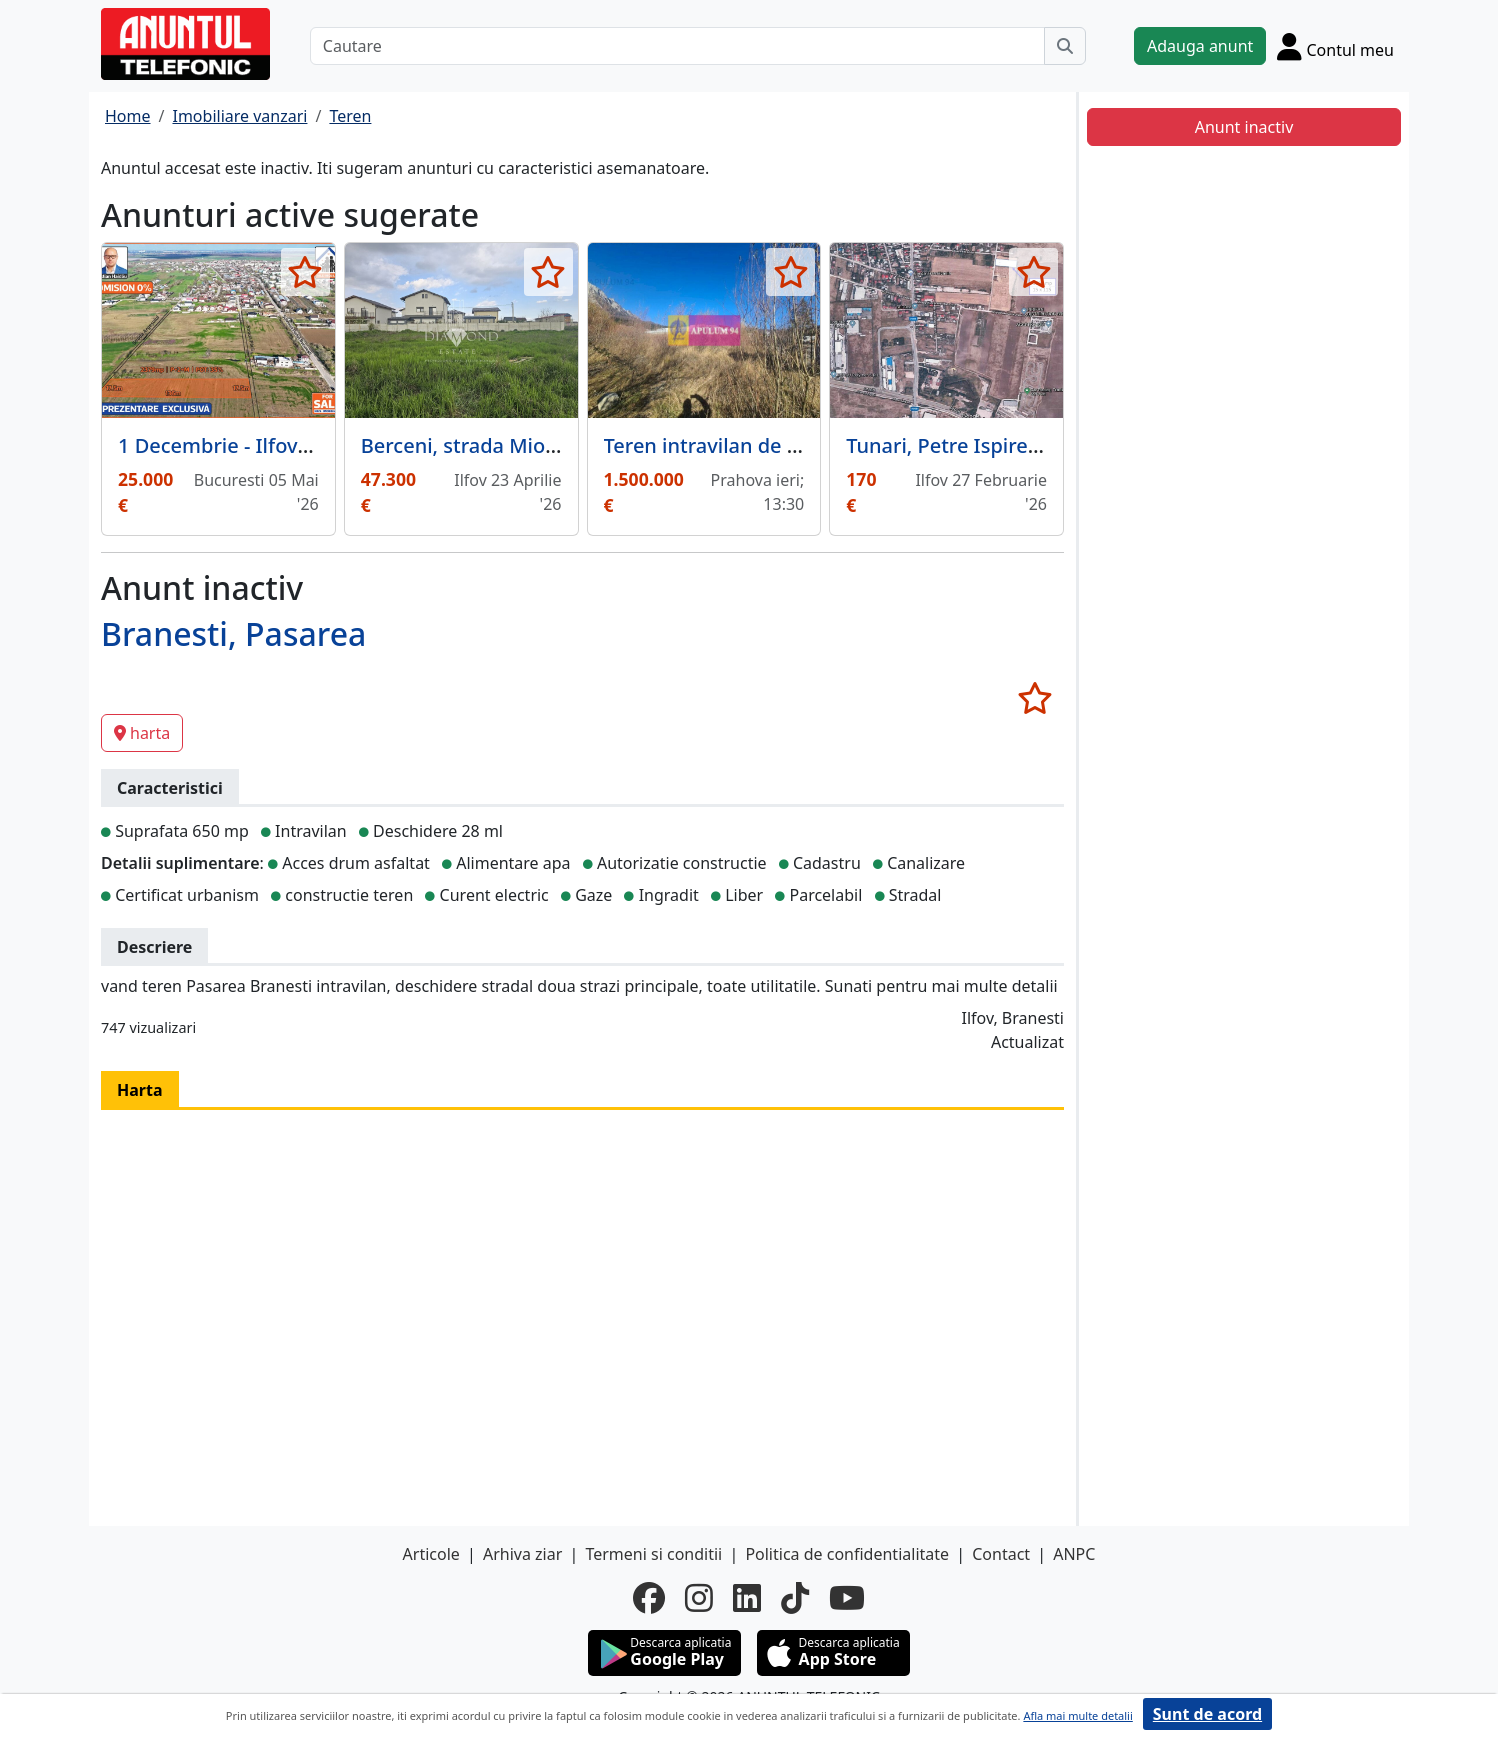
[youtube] (847, 1598)
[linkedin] (747, 1598)
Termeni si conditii (653, 1554)
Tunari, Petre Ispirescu (953, 445)
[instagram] (699, 1598)
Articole (431, 1554)
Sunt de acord (1207, 1714)
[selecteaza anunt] (305, 272)
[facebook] (649, 1598)
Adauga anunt (1200, 46)
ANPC (1074, 1554)
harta (142, 733)
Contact (1001, 1554)
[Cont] (1335, 46)
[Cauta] (1065, 46)
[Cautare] (677, 46)
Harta (140, 1090)
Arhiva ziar (522, 1554)
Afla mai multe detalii (1077, 1715)
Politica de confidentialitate (847, 1554)
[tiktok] (795, 1598)
